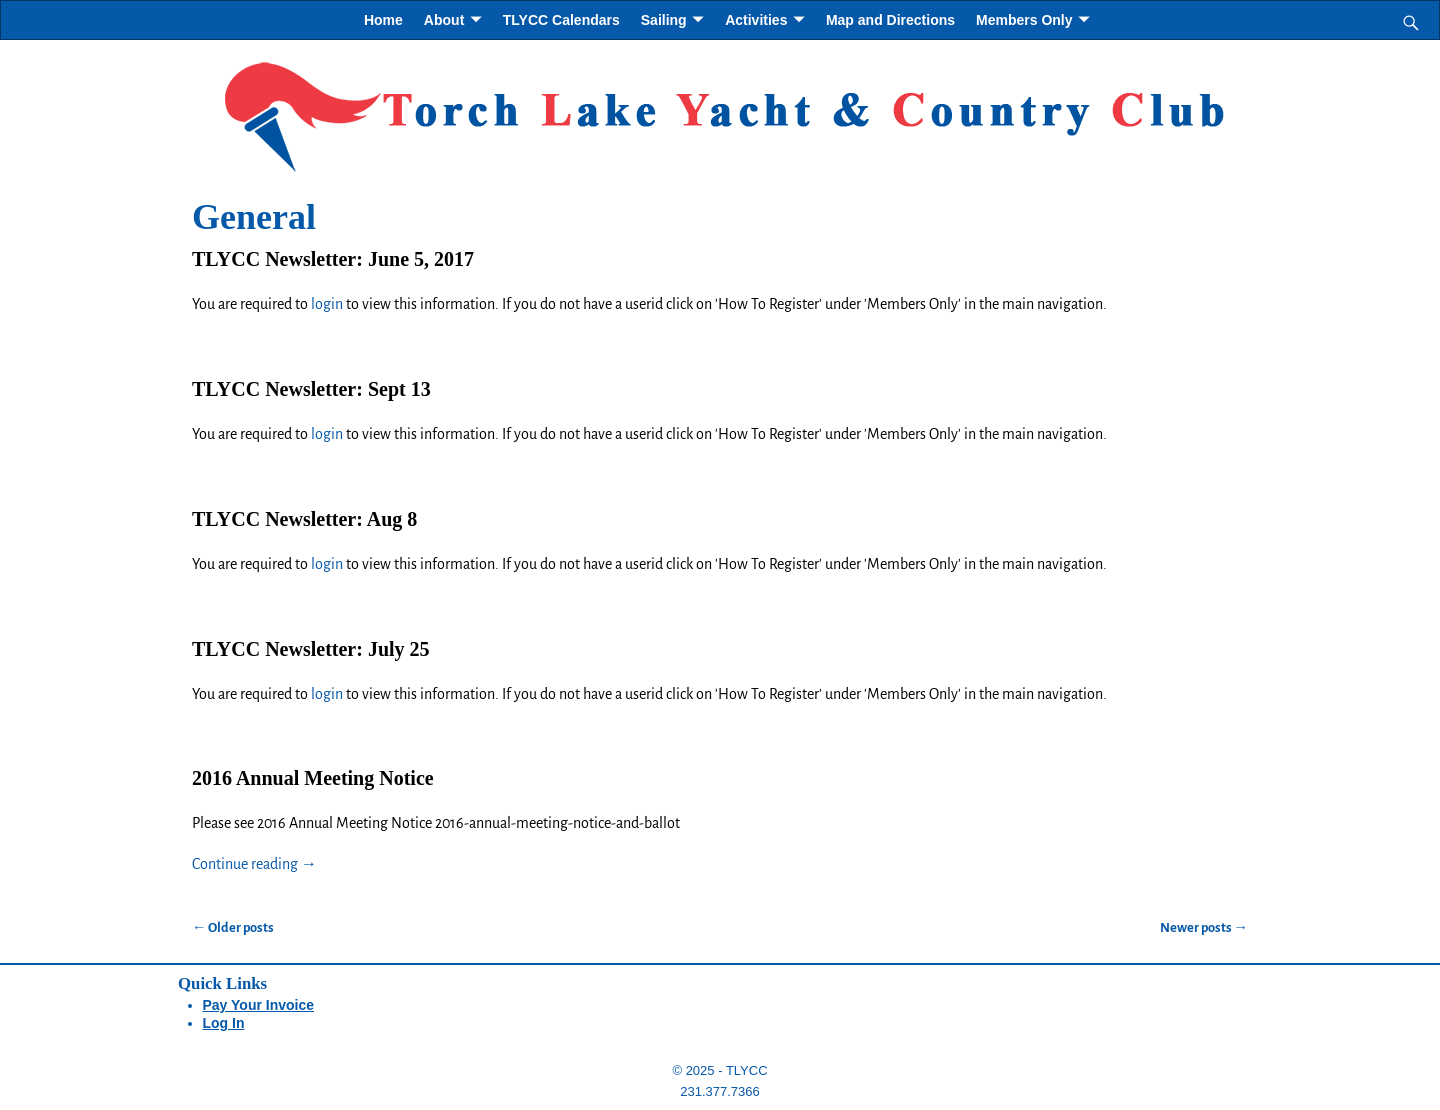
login (327, 304)
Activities (756, 20)
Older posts (233, 927)
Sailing (664, 20)
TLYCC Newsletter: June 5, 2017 (333, 259)
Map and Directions (890, 20)
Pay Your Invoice (259, 1005)
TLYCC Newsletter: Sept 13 (311, 389)
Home (383, 20)
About (444, 20)
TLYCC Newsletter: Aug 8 (304, 519)
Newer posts (1204, 927)
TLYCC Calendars (561, 20)
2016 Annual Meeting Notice (313, 778)
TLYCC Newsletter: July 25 (311, 649)
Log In (224, 1023)
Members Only (1024, 20)
